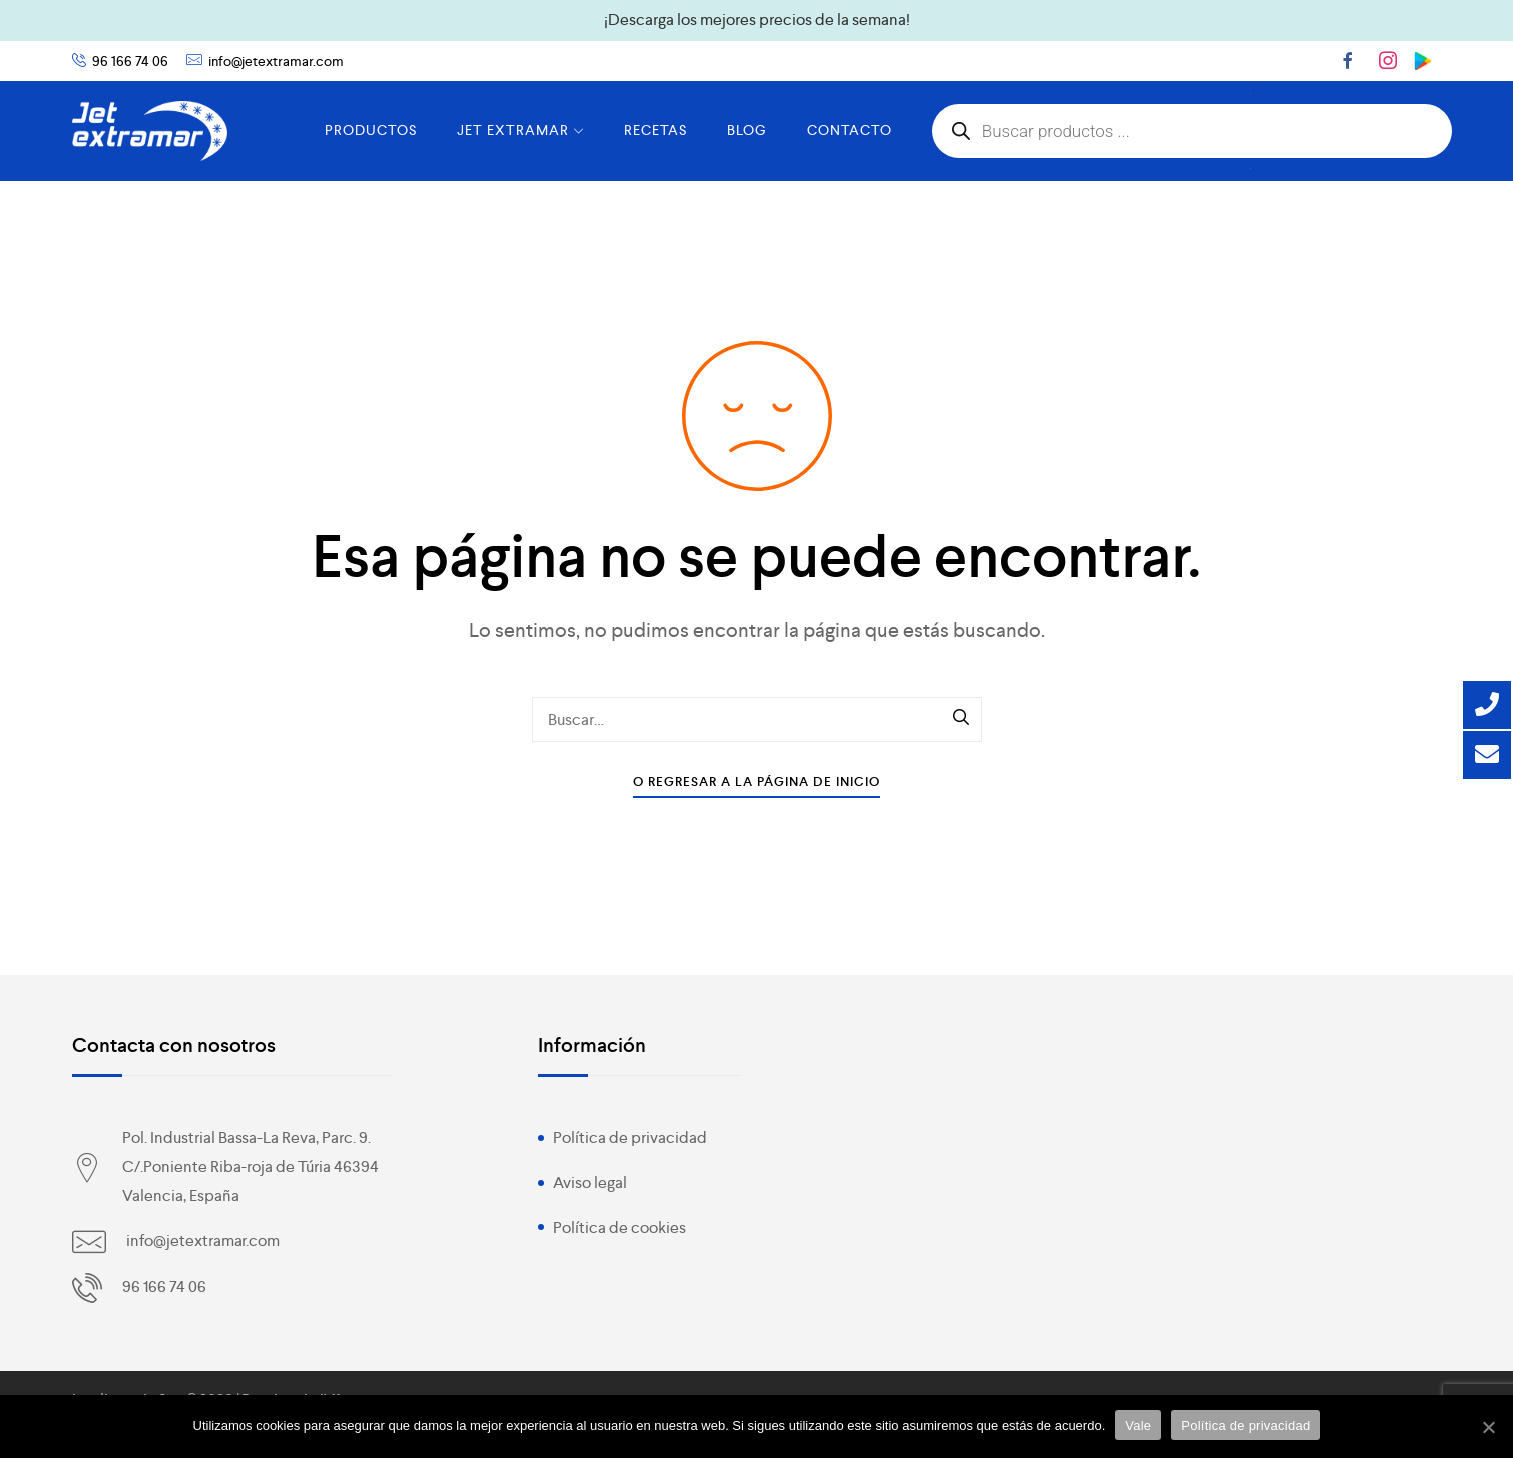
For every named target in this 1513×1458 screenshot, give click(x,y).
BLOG (747, 130)
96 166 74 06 (130, 61)
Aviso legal (590, 1182)
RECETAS (655, 130)
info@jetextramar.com (276, 61)
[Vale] (1488, 1427)
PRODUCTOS (371, 130)
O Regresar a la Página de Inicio (756, 781)
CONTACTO (849, 130)
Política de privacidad (630, 1137)
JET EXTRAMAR (520, 130)
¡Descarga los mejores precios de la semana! (757, 19)
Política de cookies (619, 1227)
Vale (1138, 1425)
